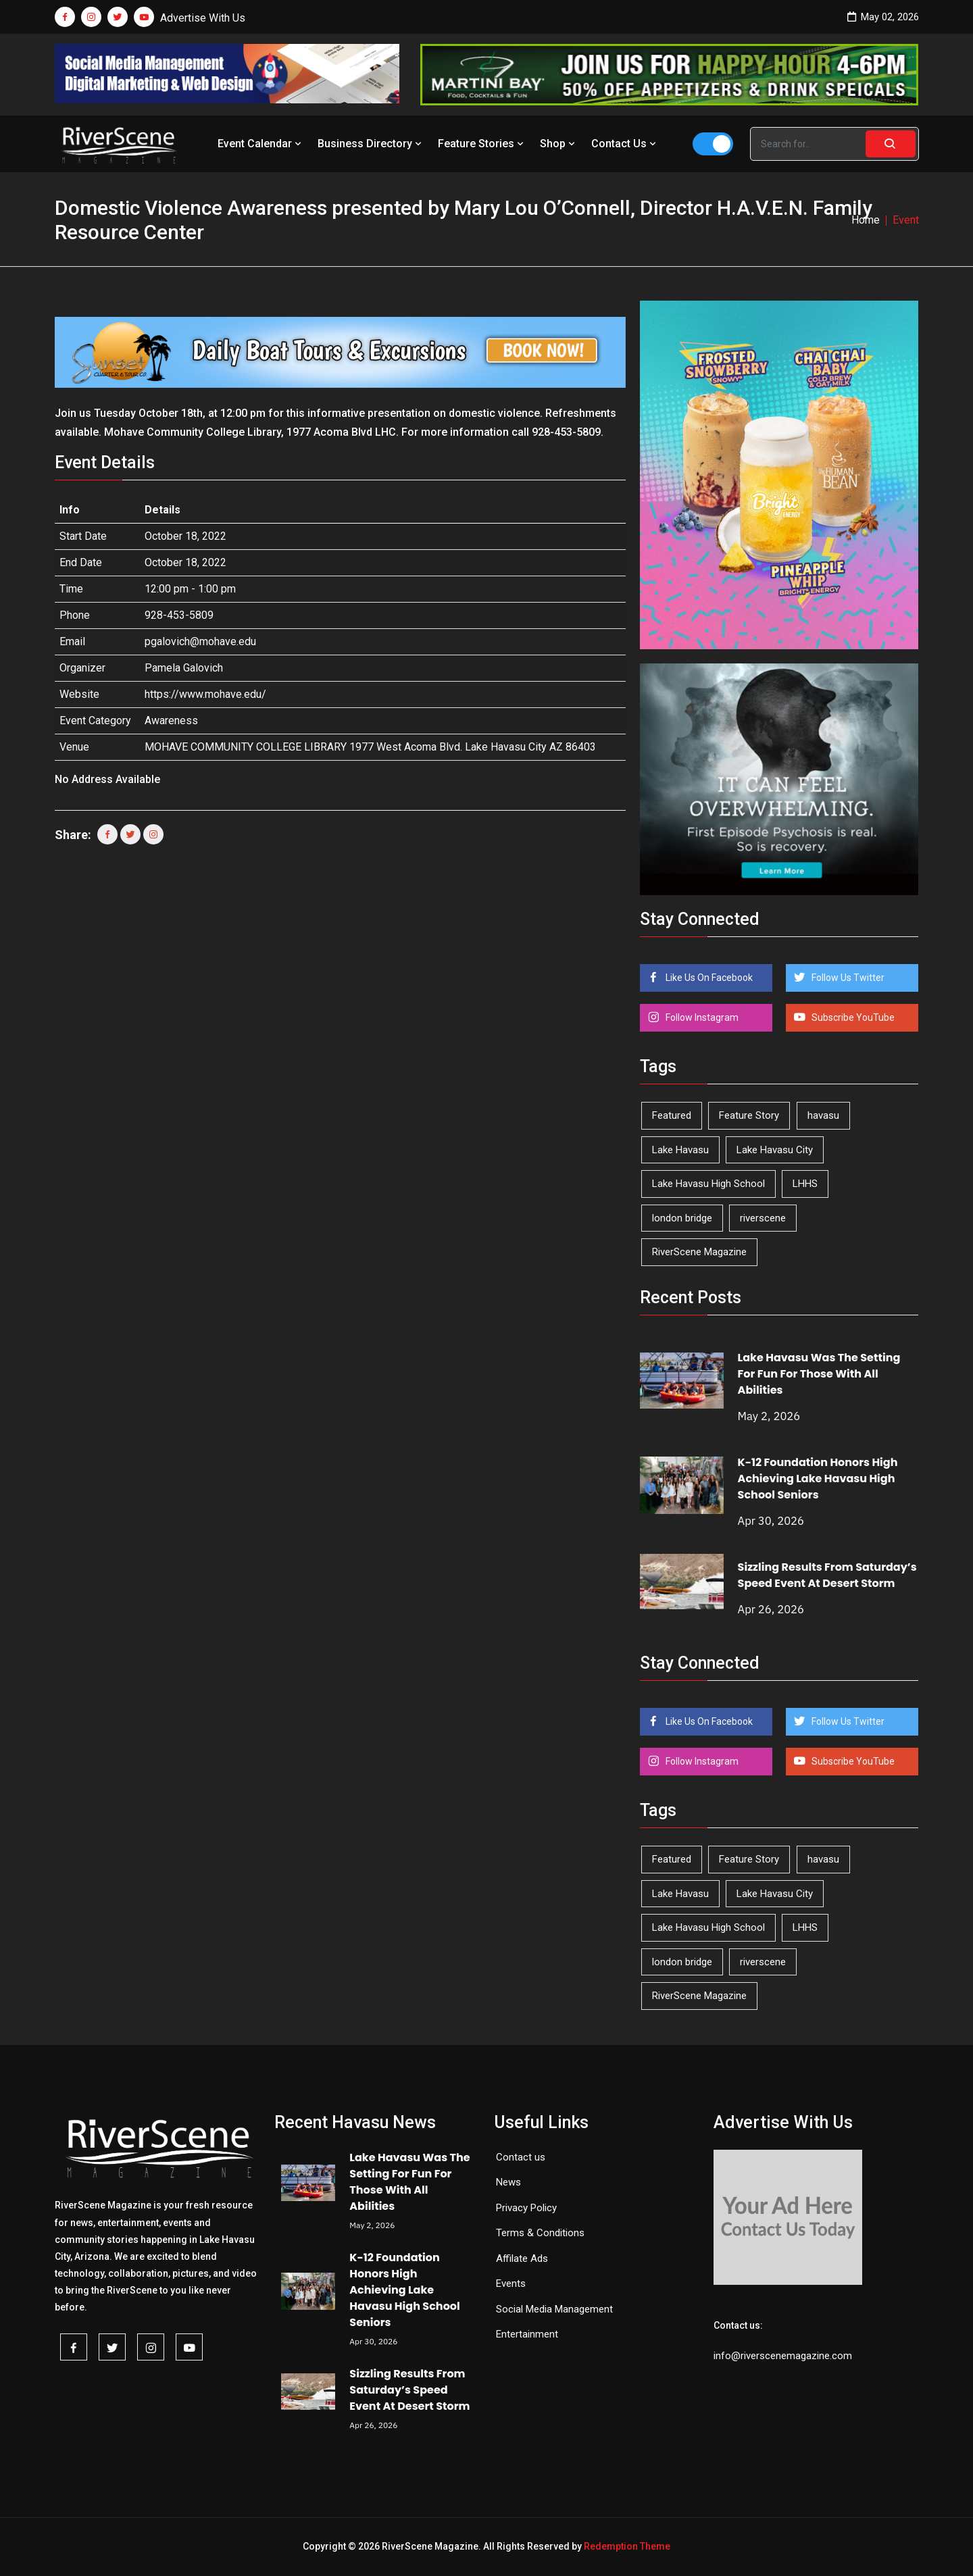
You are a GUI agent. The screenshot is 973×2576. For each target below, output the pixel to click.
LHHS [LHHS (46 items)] (805, 1184)
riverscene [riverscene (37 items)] (763, 1218)
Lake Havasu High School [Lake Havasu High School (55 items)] (708, 1184)
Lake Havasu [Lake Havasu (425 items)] (680, 1150)
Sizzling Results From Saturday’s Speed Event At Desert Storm (827, 1575)
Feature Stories (482, 143)
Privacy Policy (526, 2208)
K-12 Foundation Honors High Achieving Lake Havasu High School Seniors (818, 1478)
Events (511, 2283)
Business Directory (371, 143)
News (508, 2182)
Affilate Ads (522, 2258)
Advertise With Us (202, 17)
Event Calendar (261, 143)
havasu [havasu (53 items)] (823, 1115)
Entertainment (527, 2334)
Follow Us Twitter (846, 977)
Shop (559, 143)
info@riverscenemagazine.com (783, 2356)
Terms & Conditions (540, 2233)
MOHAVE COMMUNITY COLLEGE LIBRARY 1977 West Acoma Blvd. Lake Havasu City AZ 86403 (370, 746)
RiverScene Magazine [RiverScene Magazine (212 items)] (699, 1252)
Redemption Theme (627, 2546)
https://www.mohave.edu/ (205, 694)
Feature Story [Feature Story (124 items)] (749, 1115)
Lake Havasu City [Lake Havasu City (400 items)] (775, 1150)
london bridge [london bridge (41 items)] (682, 1218)
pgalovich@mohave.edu (200, 641)
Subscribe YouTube (852, 1017)
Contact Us (625, 143)
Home (865, 219)
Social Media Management (554, 2309)
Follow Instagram (701, 1017)
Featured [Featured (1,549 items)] (671, 1115)
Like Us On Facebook (708, 977)
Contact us (520, 2157)
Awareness (171, 720)
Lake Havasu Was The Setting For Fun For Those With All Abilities (819, 1374)
